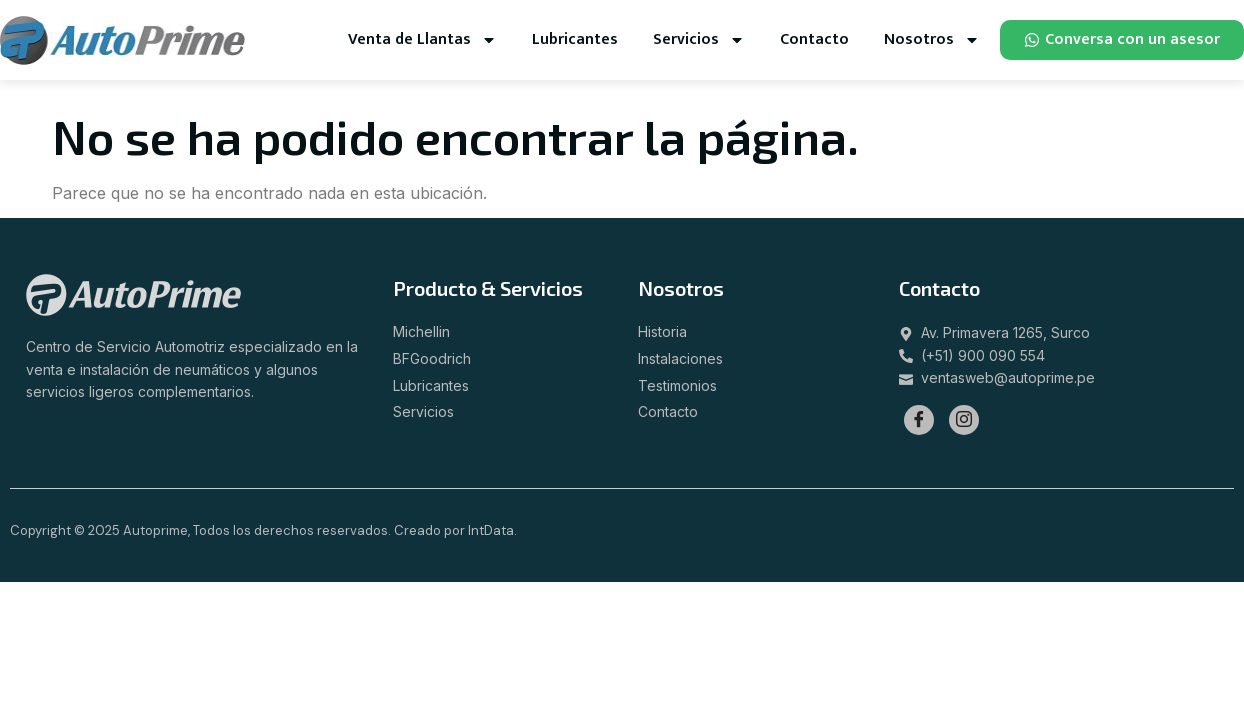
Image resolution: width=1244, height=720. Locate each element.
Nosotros (932, 40)
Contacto (814, 39)
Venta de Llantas (422, 40)
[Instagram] (964, 420)
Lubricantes (575, 39)
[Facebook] (919, 420)
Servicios (699, 40)
